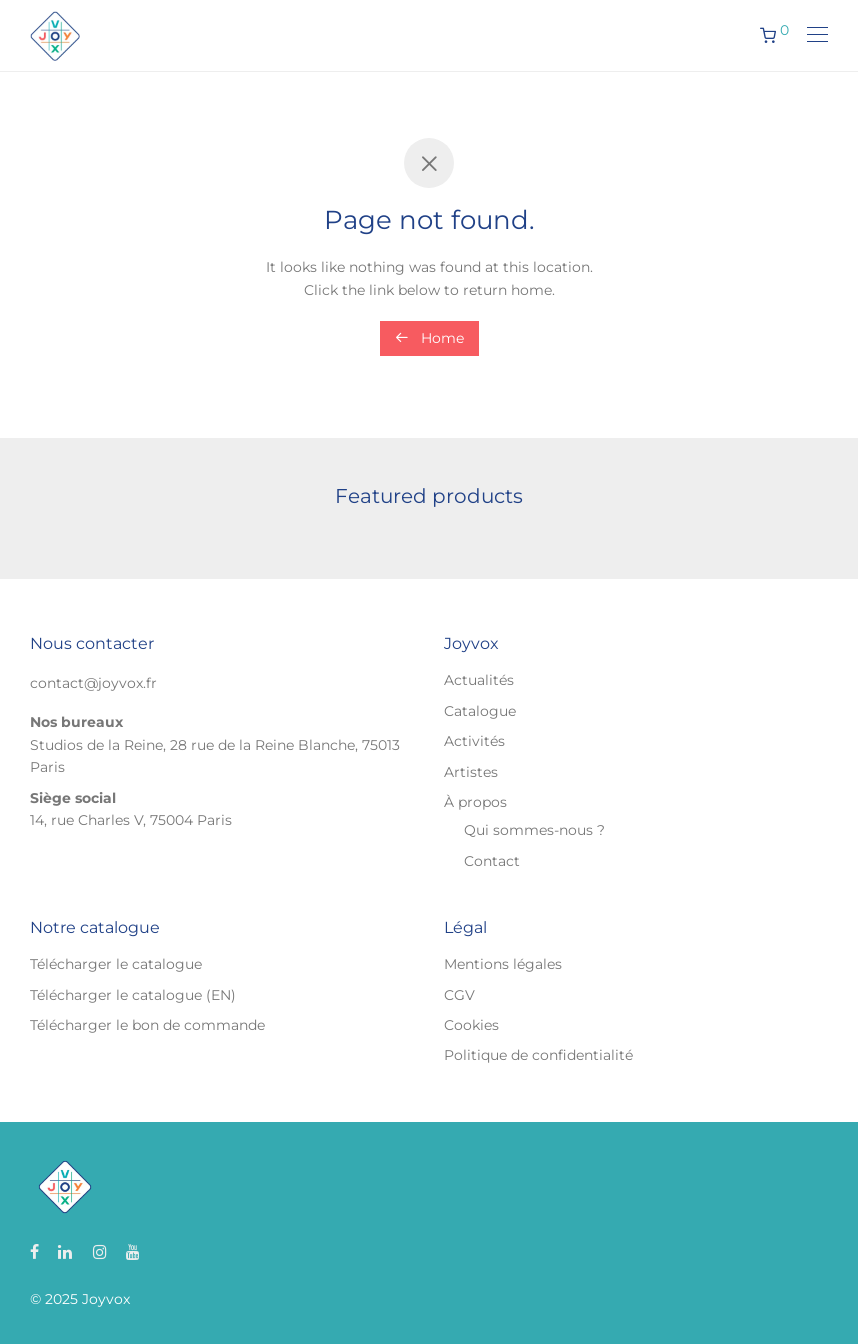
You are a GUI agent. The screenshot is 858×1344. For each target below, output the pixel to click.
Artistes (471, 772)
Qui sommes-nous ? (534, 830)
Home (429, 338)
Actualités (479, 680)
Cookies (471, 1025)
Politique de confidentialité (538, 1055)
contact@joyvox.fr (93, 683)
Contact (492, 861)
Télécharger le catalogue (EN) (133, 995)
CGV (459, 995)
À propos (475, 802)
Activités (474, 741)
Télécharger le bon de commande (147, 1025)
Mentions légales (503, 964)
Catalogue (480, 711)
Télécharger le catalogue (116, 964)
